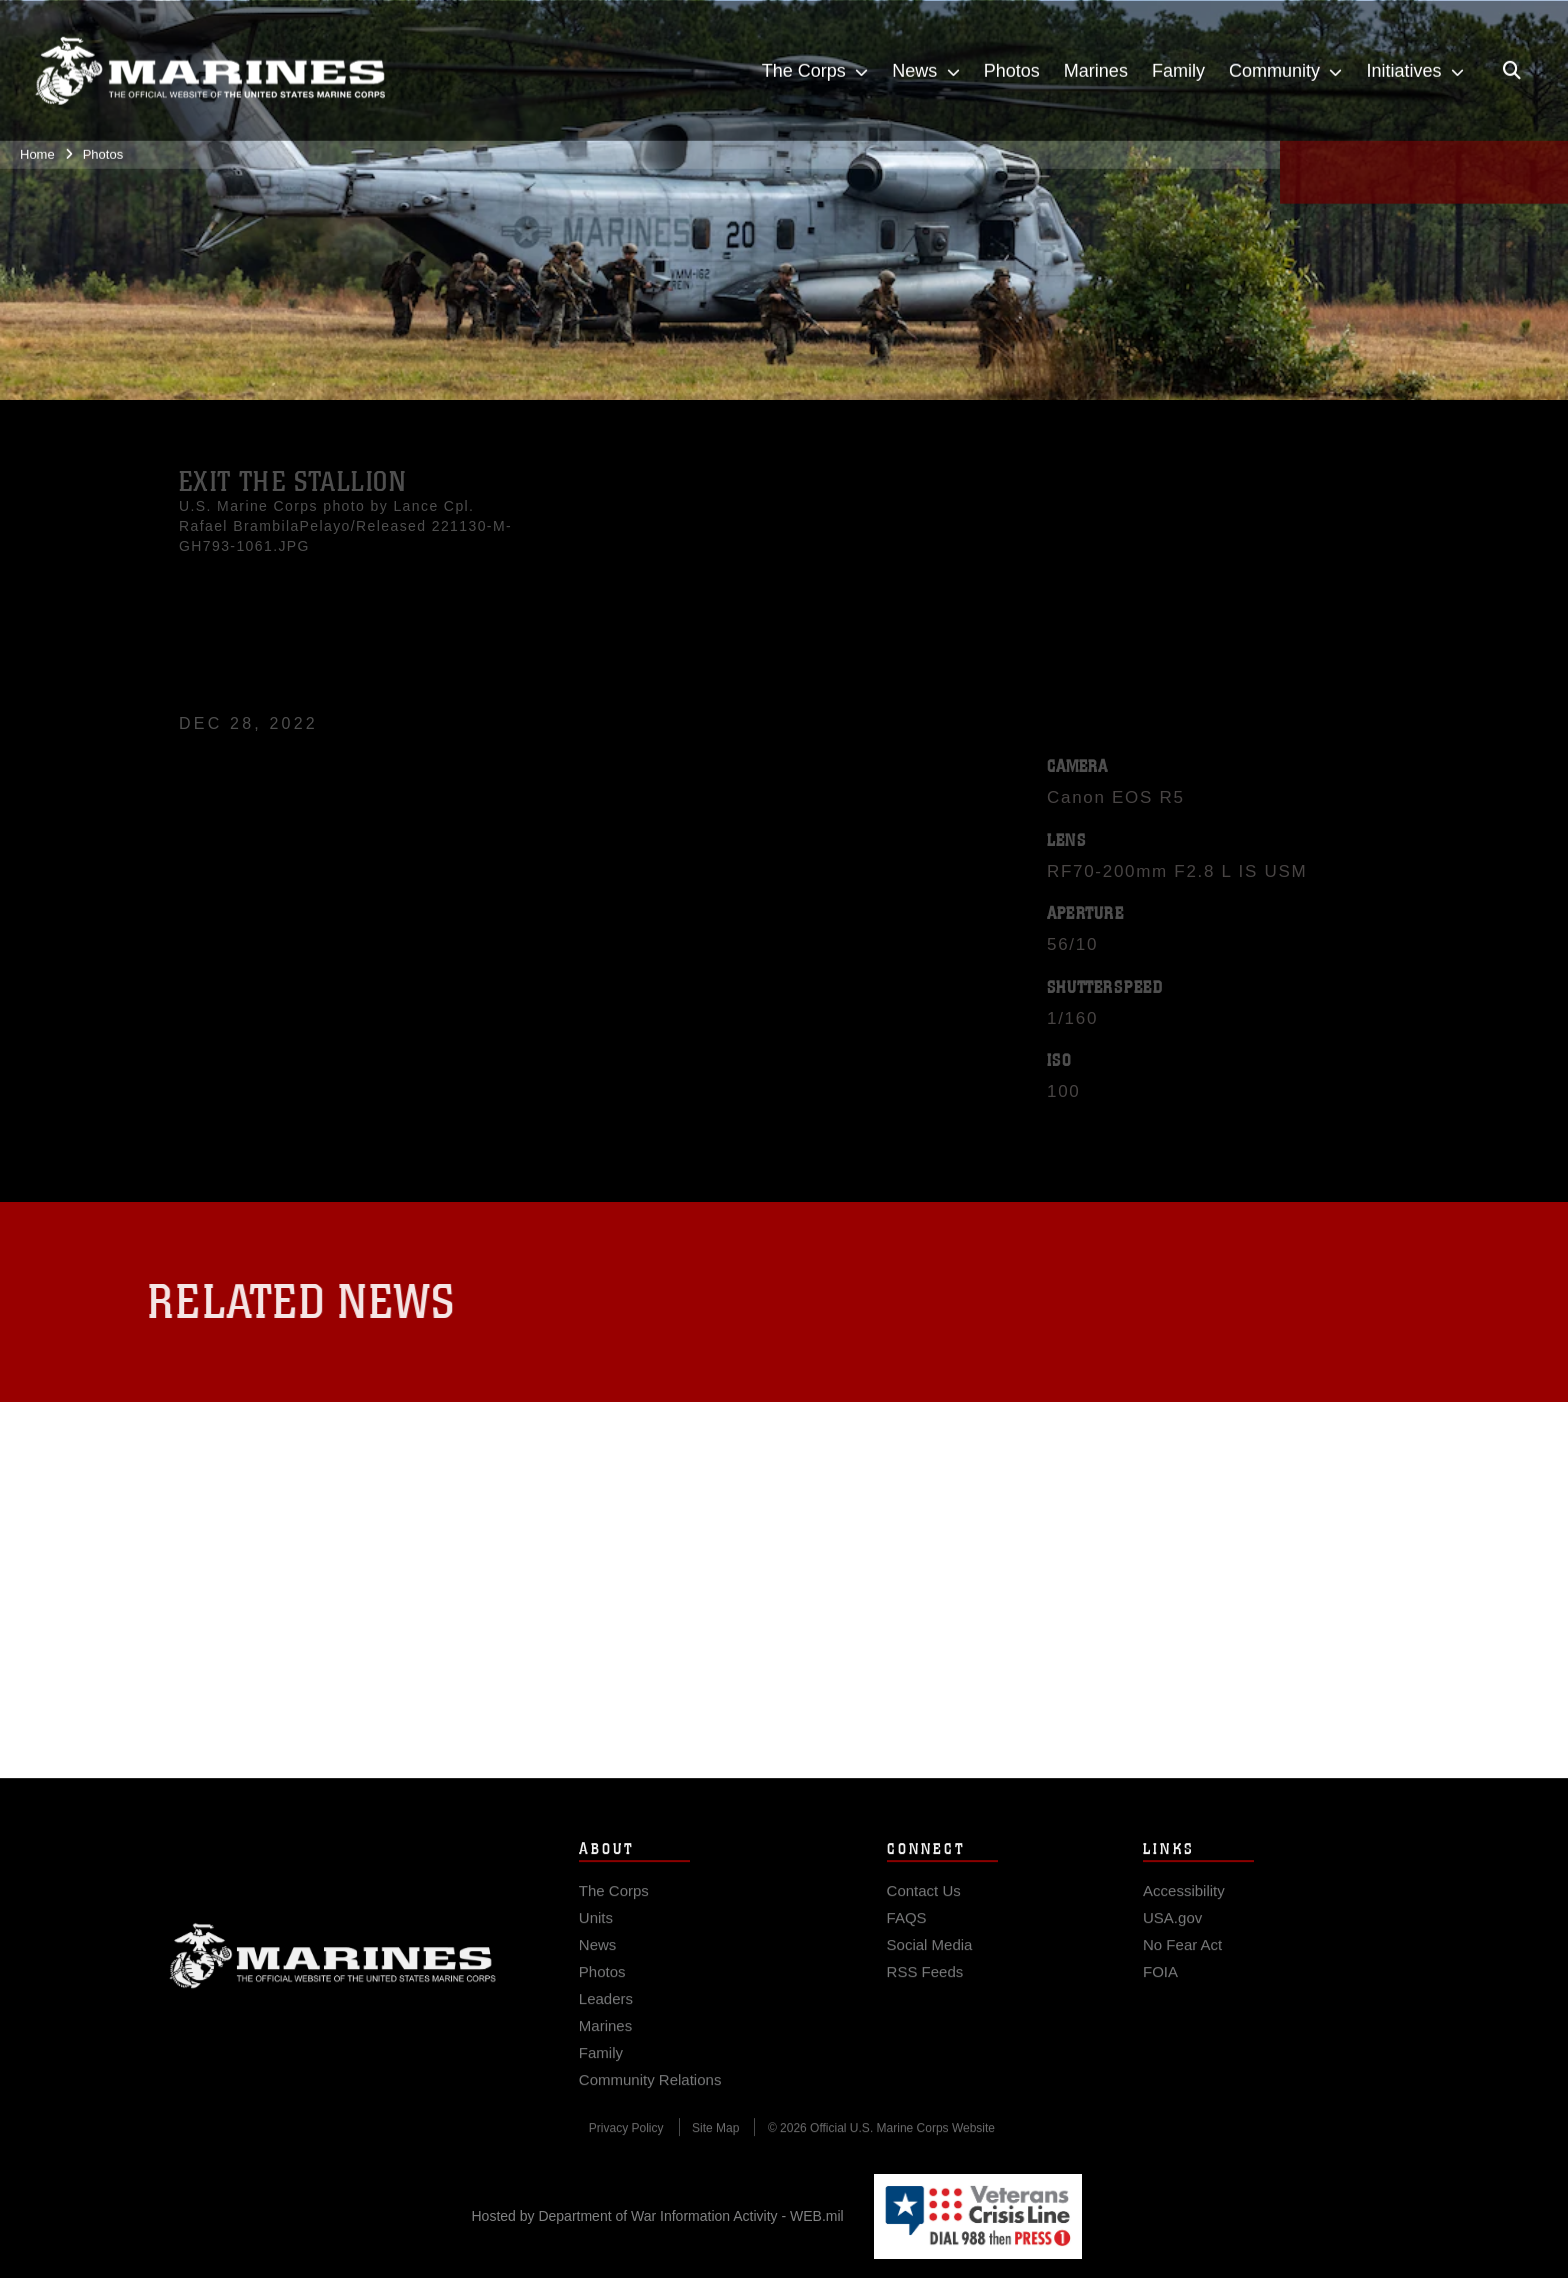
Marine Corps (333, 1979)
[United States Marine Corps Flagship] (210, 61)
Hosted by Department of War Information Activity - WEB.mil (658, 2216)
